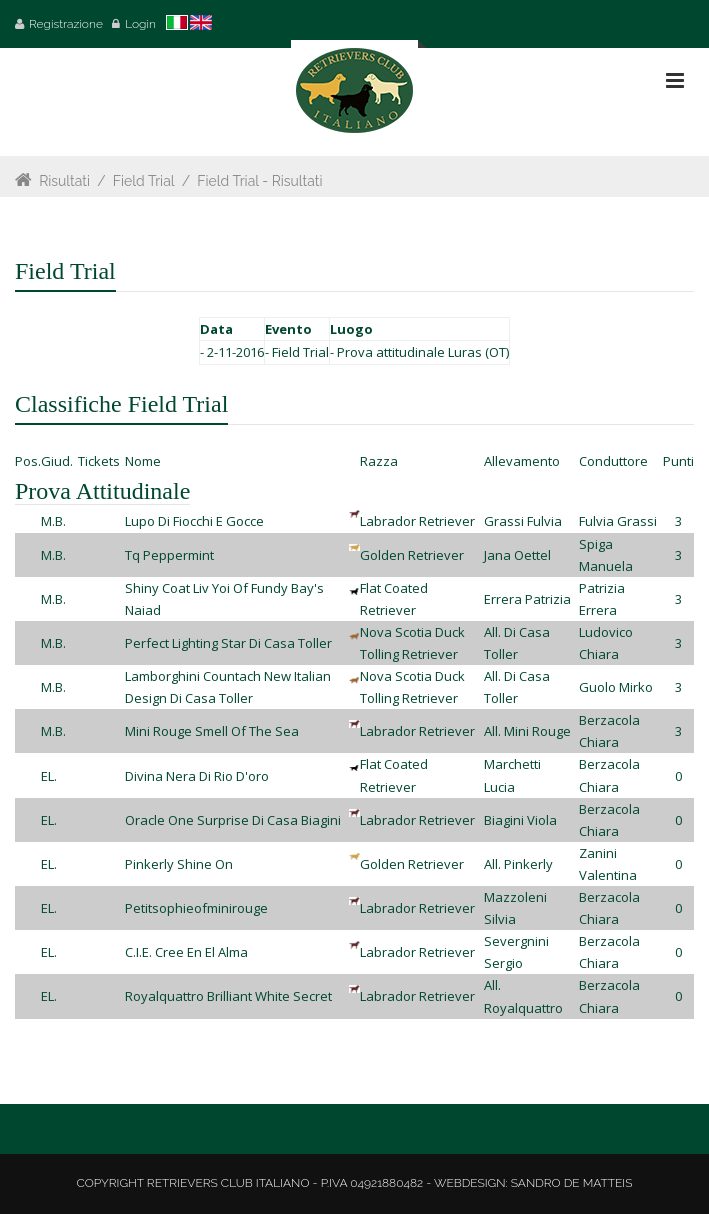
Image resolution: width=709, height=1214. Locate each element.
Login (140, 24)
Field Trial (144, 181)
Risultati (64, 181)
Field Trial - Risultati (261, 181)
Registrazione (66, 24)
